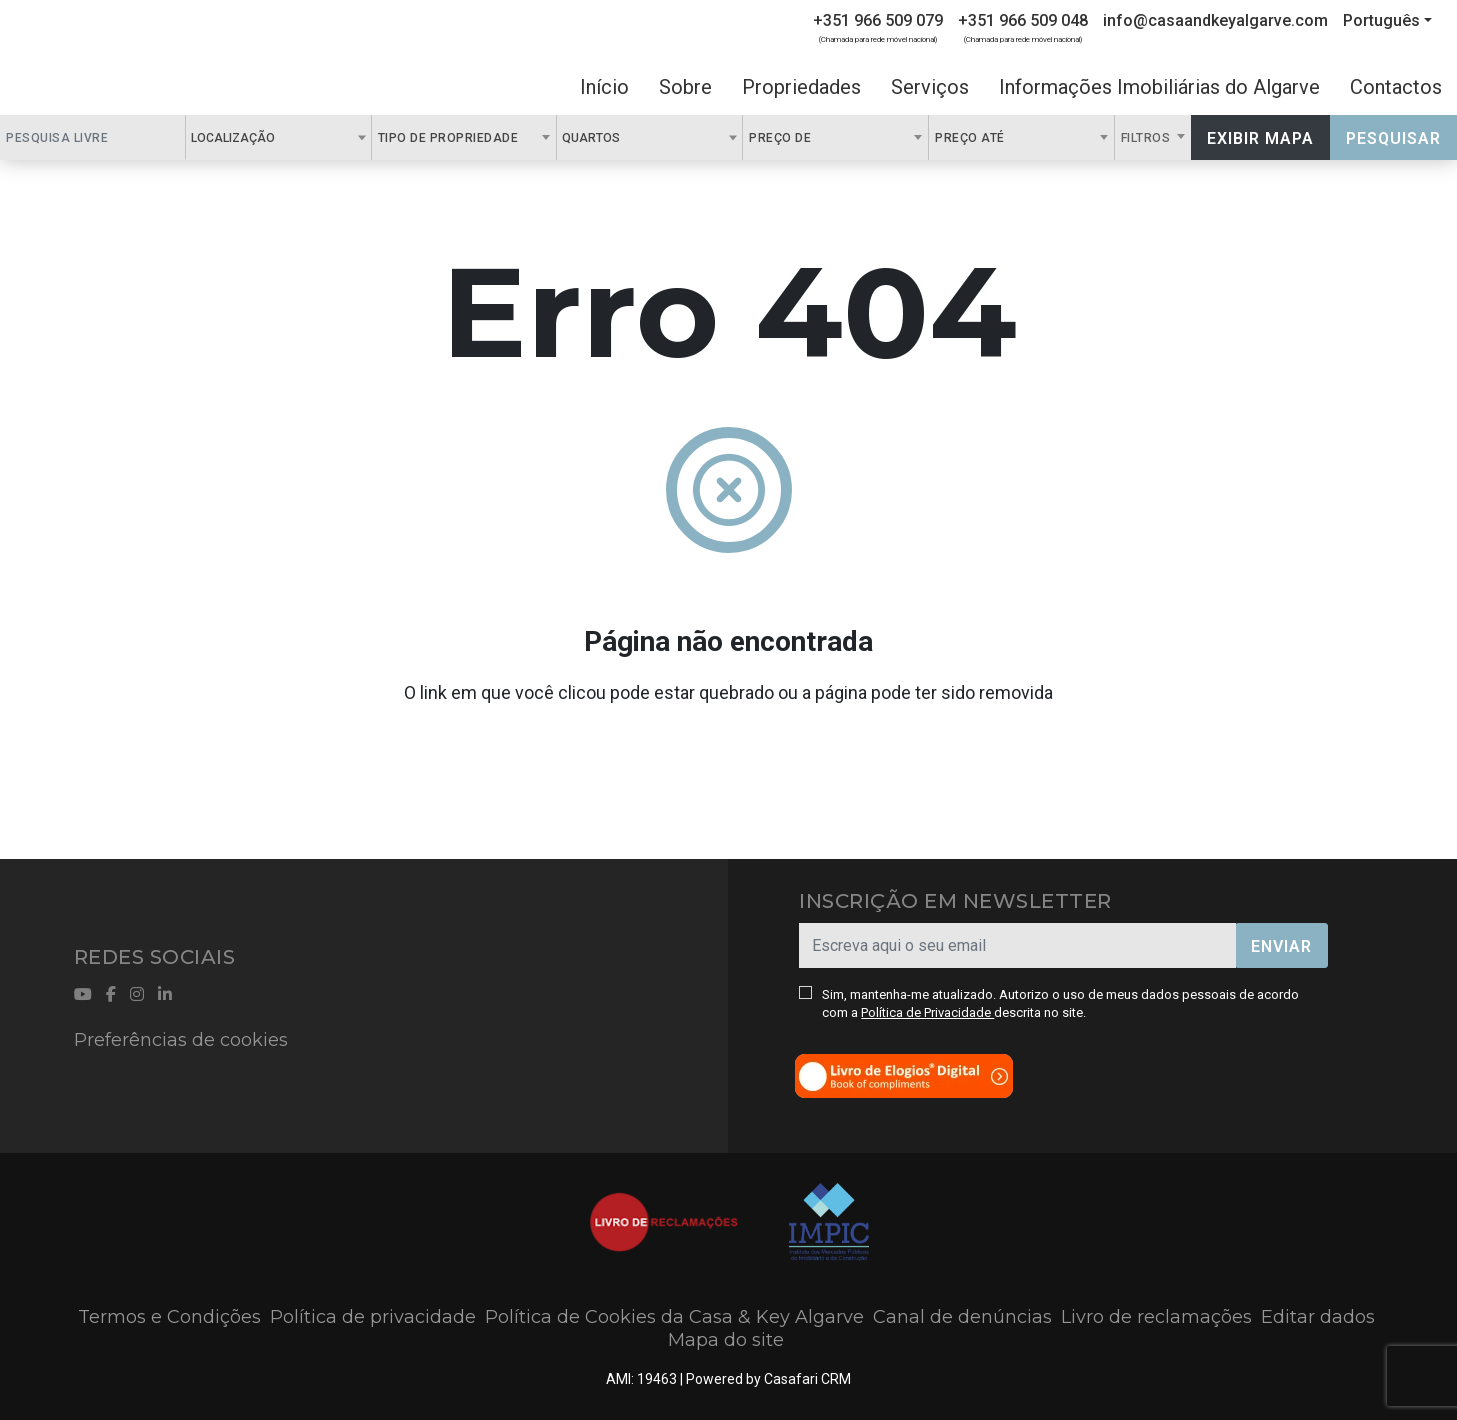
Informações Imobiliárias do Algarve (1159, 87)
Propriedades (801, 87)
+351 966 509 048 (1023, 20)
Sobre (685, 87)
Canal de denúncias (962, 1317)
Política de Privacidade (927, 1012)
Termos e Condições (169, 1317)
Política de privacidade (373, 1317)
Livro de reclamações (1156, 1317)
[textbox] (286, 137)
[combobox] (278, 137)
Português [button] (1381, 20)
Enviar (1281, 946)
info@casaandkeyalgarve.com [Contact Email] (1215, 20)
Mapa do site (726, 1340)
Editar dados (1318, 1317)
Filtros (1147, 138)
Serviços (930, 87)
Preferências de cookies (181, 1040)
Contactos (1396, 87)
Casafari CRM (807, 1379)
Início (604, 87)
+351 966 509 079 (878, 20)
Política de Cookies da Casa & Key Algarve (674, 1317)
